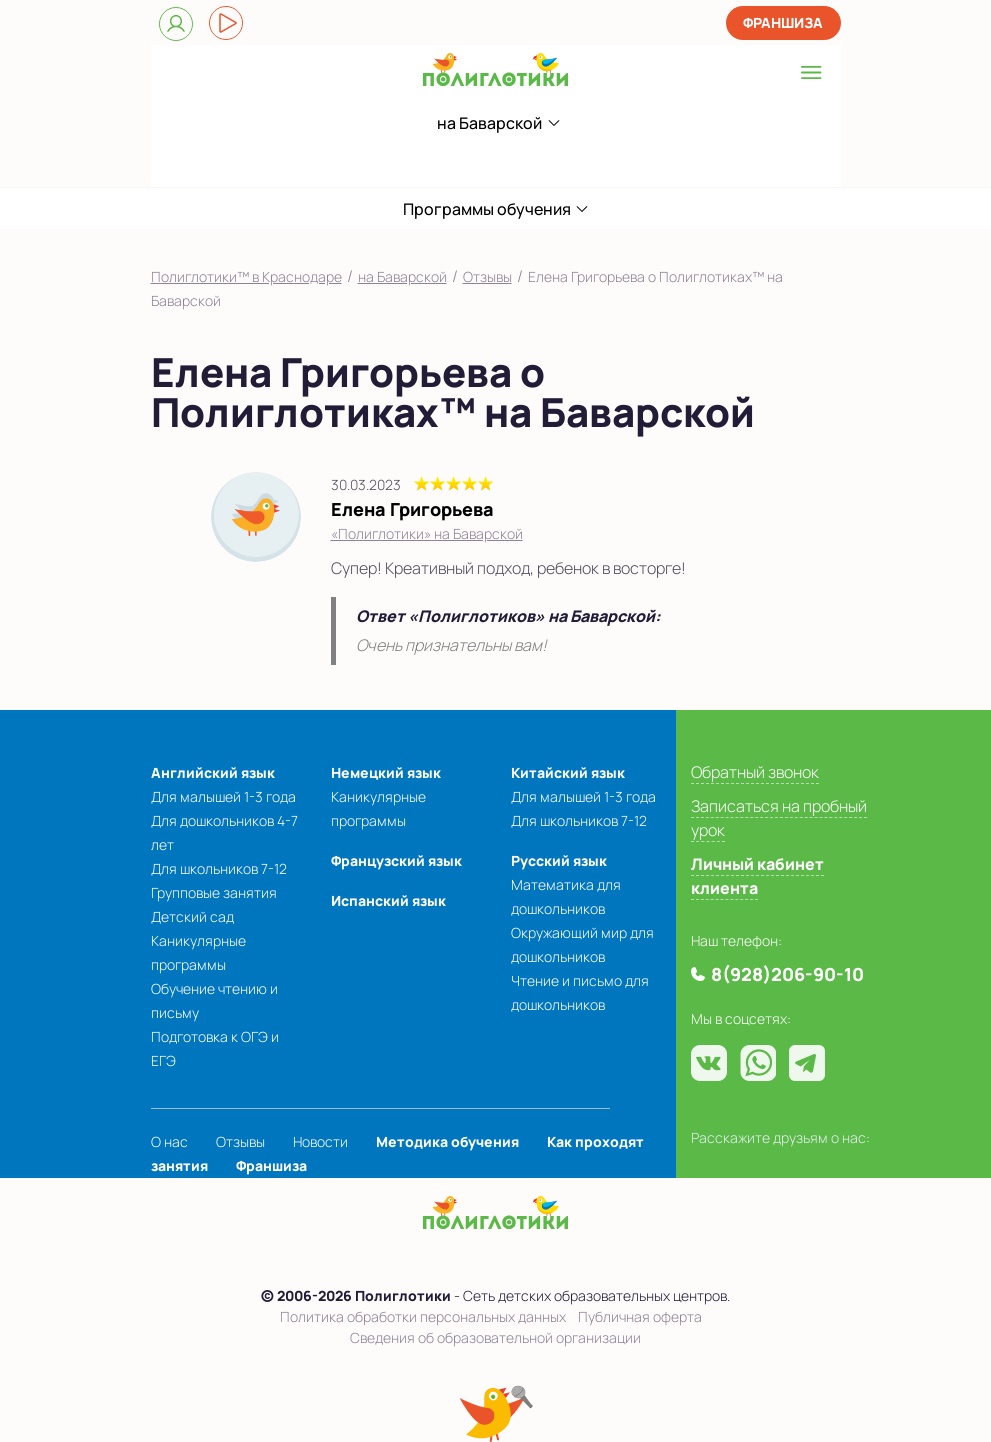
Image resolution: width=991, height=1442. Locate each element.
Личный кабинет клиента (757, 876)
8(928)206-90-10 (461, 163)
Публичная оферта (640, 1316)
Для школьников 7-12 (219, 868)
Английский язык (213, 772)
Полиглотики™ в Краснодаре (246, 276)
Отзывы (487, 276)
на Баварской (402, 276)
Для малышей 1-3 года (223, 796)
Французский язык (396, 860)
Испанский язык (388, 900)
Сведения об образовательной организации (495, 1337)
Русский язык (559, 860)
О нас (169, 1141)
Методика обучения (447, 1141)
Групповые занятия (214, 892)
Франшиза (783, 22)
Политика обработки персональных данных (423, 1316)
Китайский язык (568, 772)
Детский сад (192, 916)
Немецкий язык (386, 772)
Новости (320, 1141)
